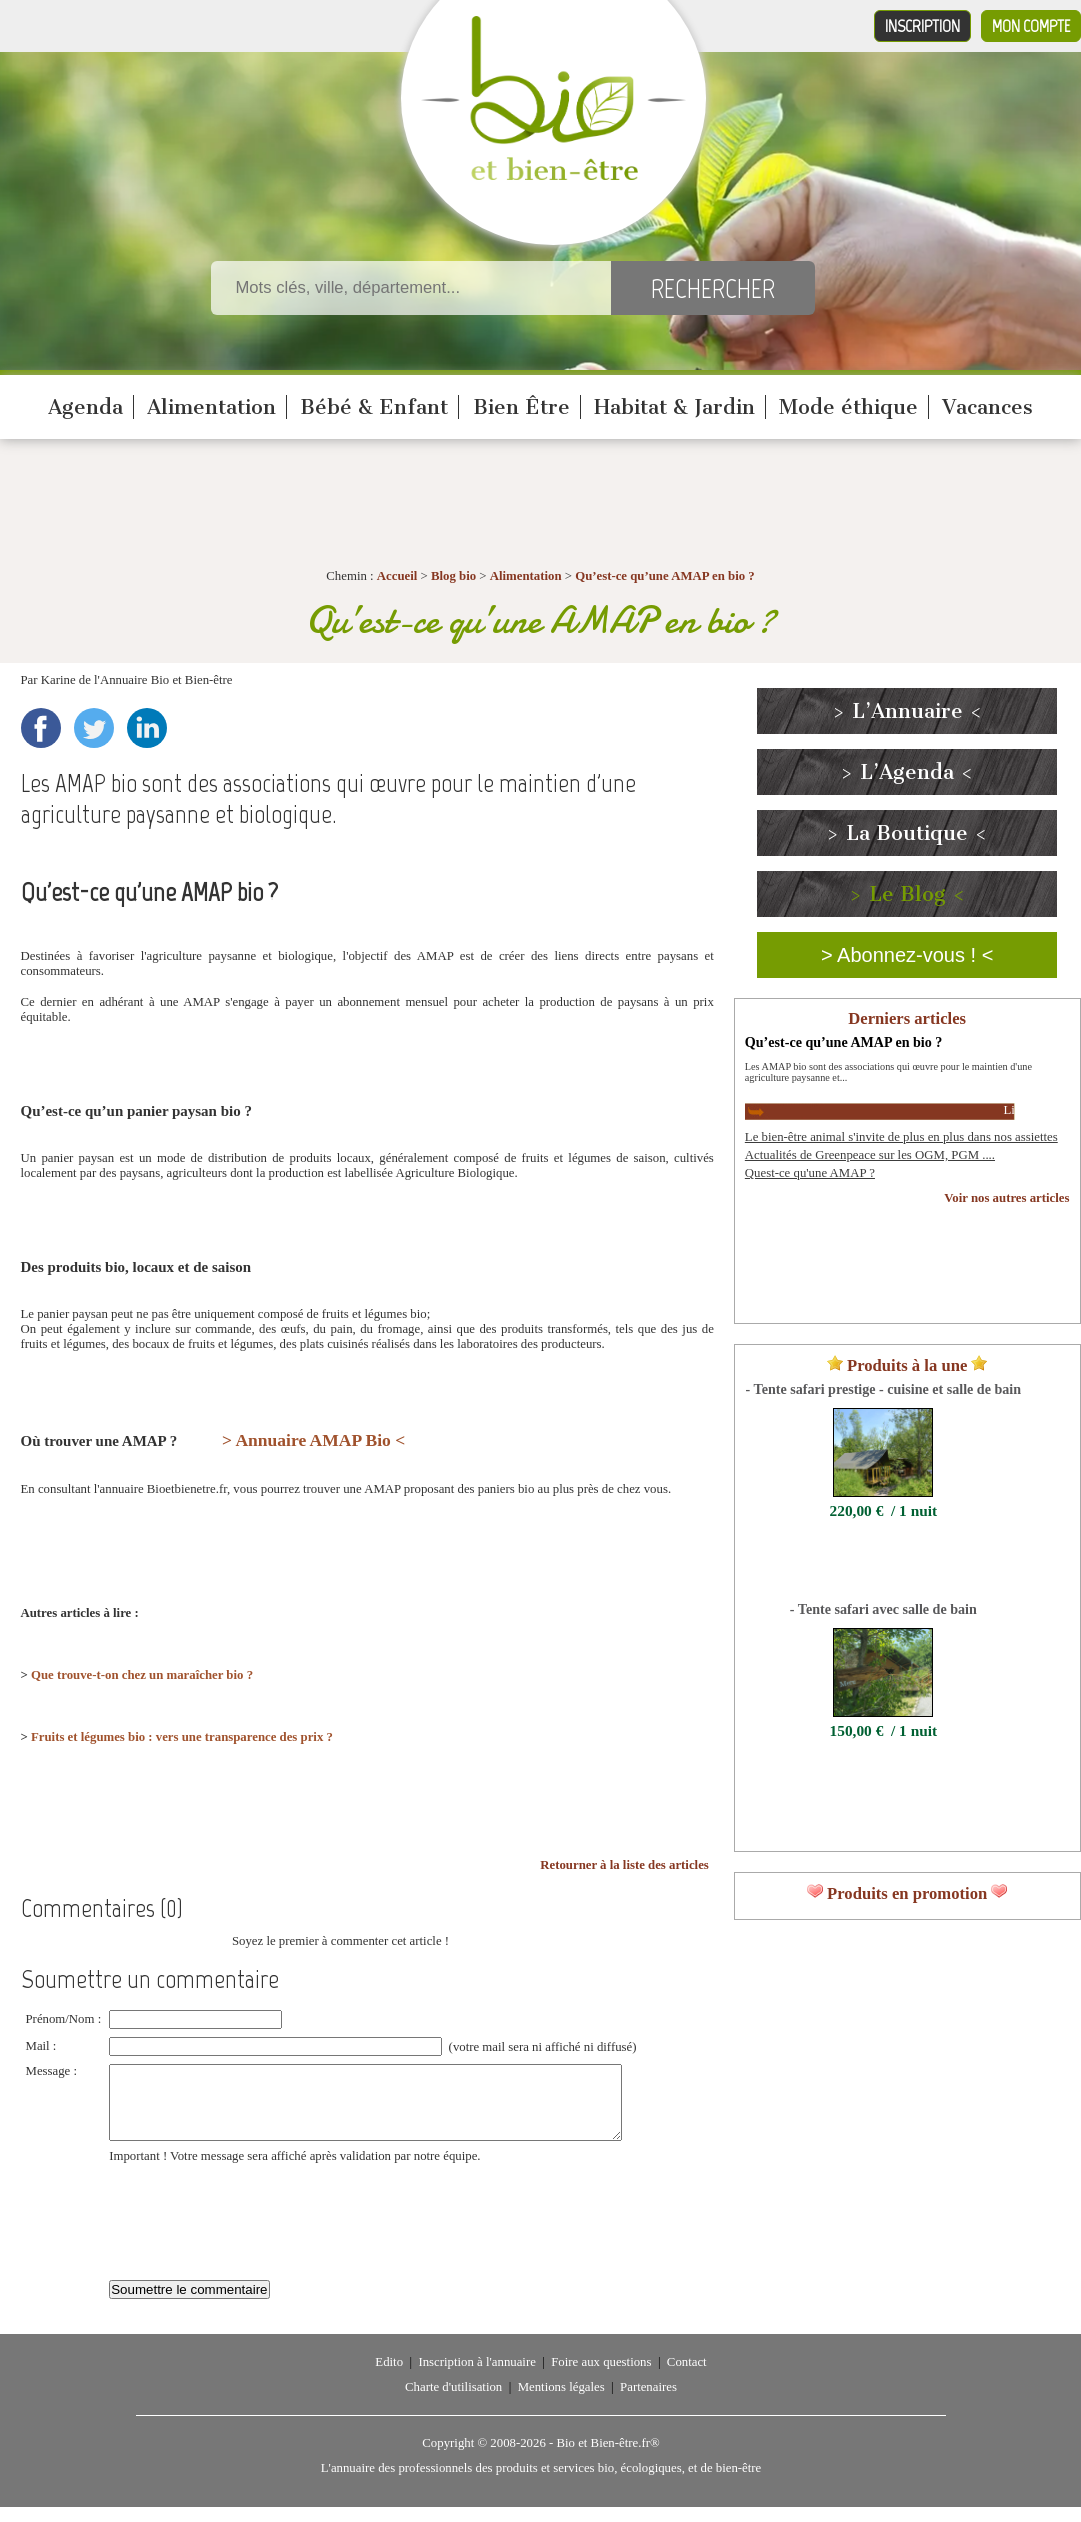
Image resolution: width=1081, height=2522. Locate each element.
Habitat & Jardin (674, 407)
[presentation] (261, 2226)
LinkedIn (147, 728)
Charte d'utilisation (453, 2402)
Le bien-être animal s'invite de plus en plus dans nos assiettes (901, 1137)
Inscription (922, 26)
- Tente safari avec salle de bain (883, 1609)
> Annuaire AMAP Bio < (313, 1440)
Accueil (397, 576)
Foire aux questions (601, 2377)
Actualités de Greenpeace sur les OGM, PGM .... (870, 1155)
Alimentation (211, 407)
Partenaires (648, 2402)
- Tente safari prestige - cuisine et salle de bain (883, 1389)
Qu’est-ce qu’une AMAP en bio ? (665, 576)
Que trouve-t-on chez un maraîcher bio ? (142, 1675)
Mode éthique (848, 407)
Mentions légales (561, 2402)
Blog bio (453, 576)
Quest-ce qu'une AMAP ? (810, 1173)
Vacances (987, 407)
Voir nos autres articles (1006, 1198)
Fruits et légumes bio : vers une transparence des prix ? (182, 1737)
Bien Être (521, 407)
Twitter (94, 728)
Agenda (85, 407)
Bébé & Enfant (374, 407)
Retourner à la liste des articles (624, 1865)
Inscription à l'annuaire (476, 2377)
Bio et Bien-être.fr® (607, 2458)
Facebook (41, 728)
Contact (687, 2377)
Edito (389, 2377)
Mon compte (1031, 26)
